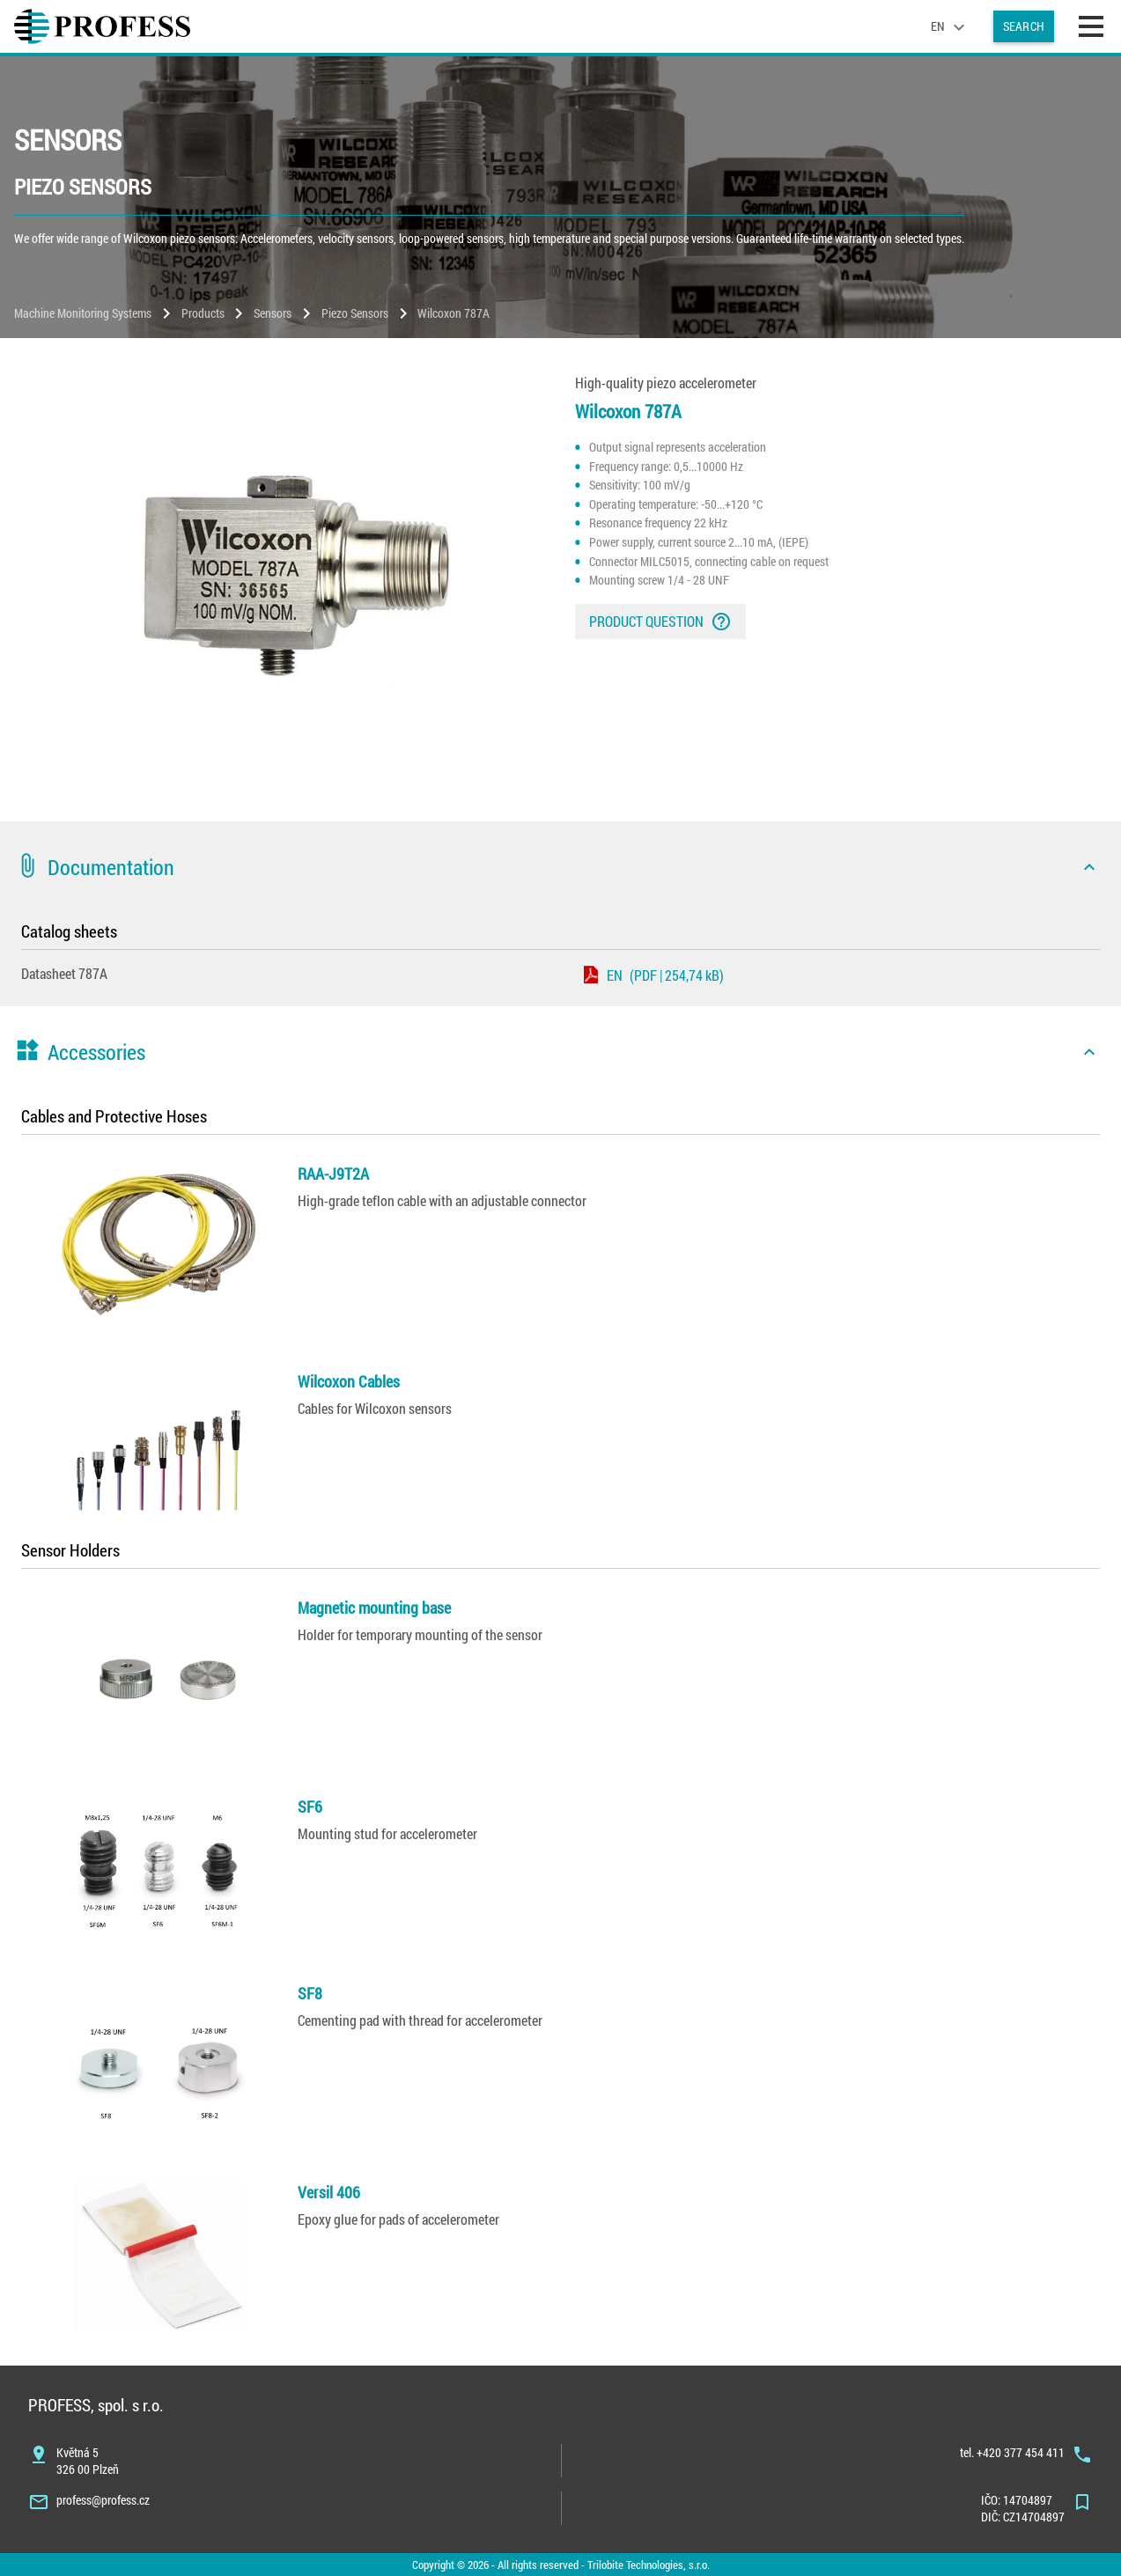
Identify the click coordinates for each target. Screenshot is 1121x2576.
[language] (950, 26)
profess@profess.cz (103, 2499)
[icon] (1089, 867)
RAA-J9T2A (333, 1173)
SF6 (310, 1806)
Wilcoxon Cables (349, 1381)
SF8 (310, 1993)
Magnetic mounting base (374, 1607)
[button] (560, 867)
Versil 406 (329, 2192)
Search (1023, 26)
